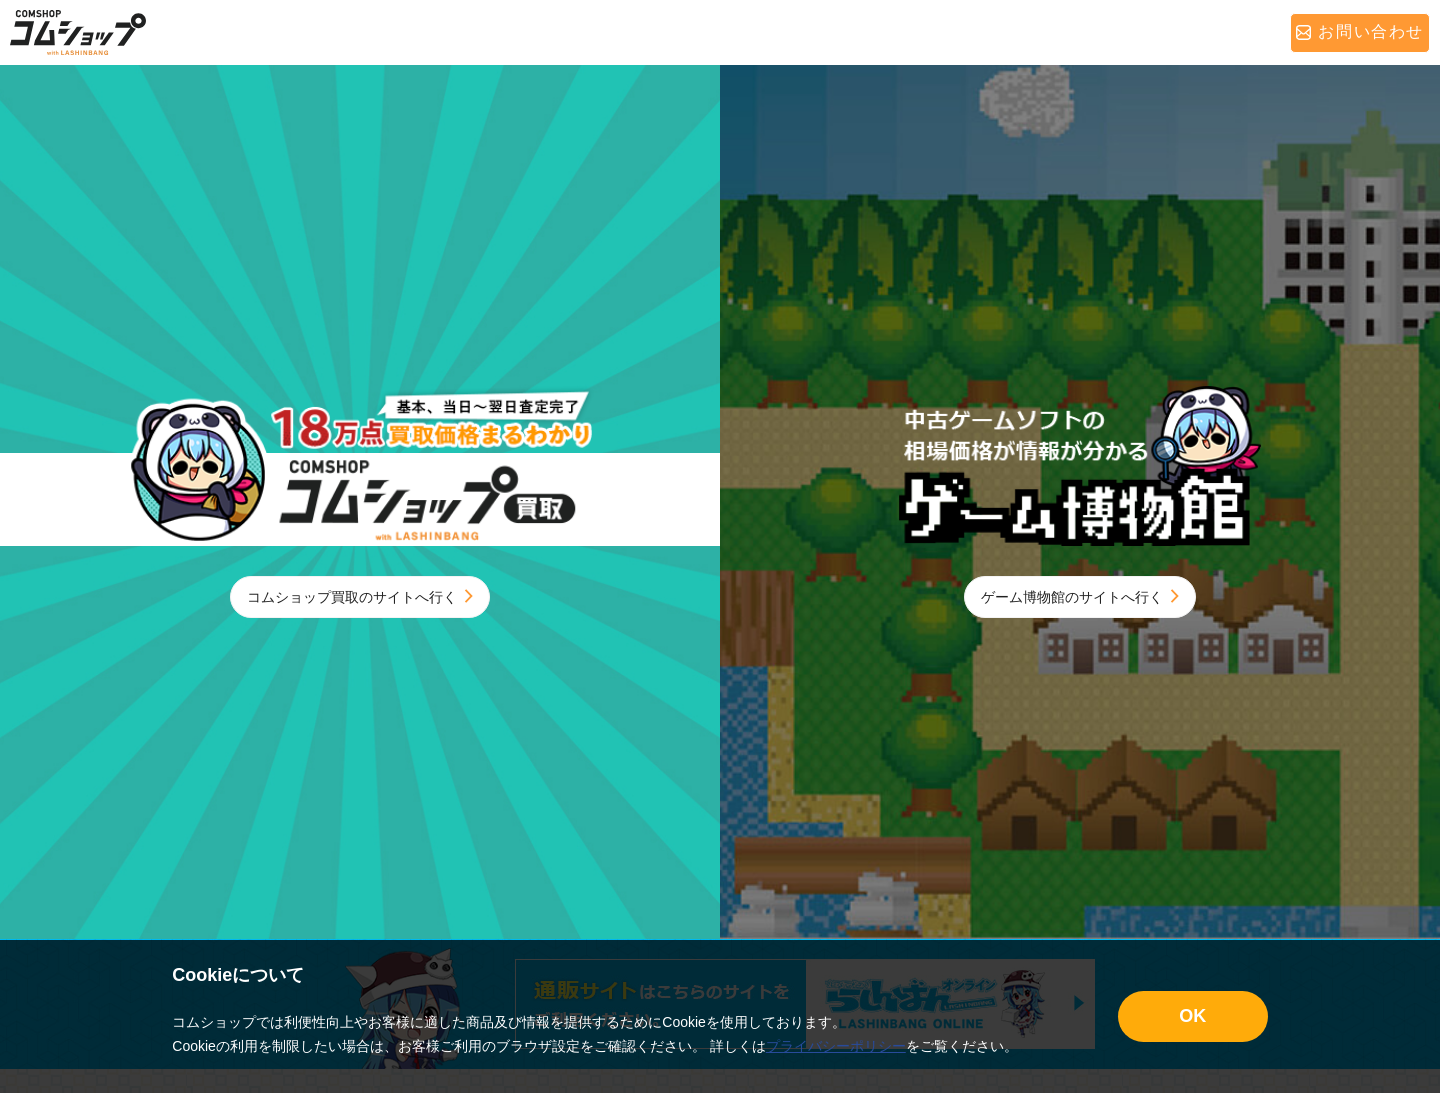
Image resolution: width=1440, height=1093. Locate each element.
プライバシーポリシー (836, 1046)
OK (1192, 1016)
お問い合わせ (1360, 31)
